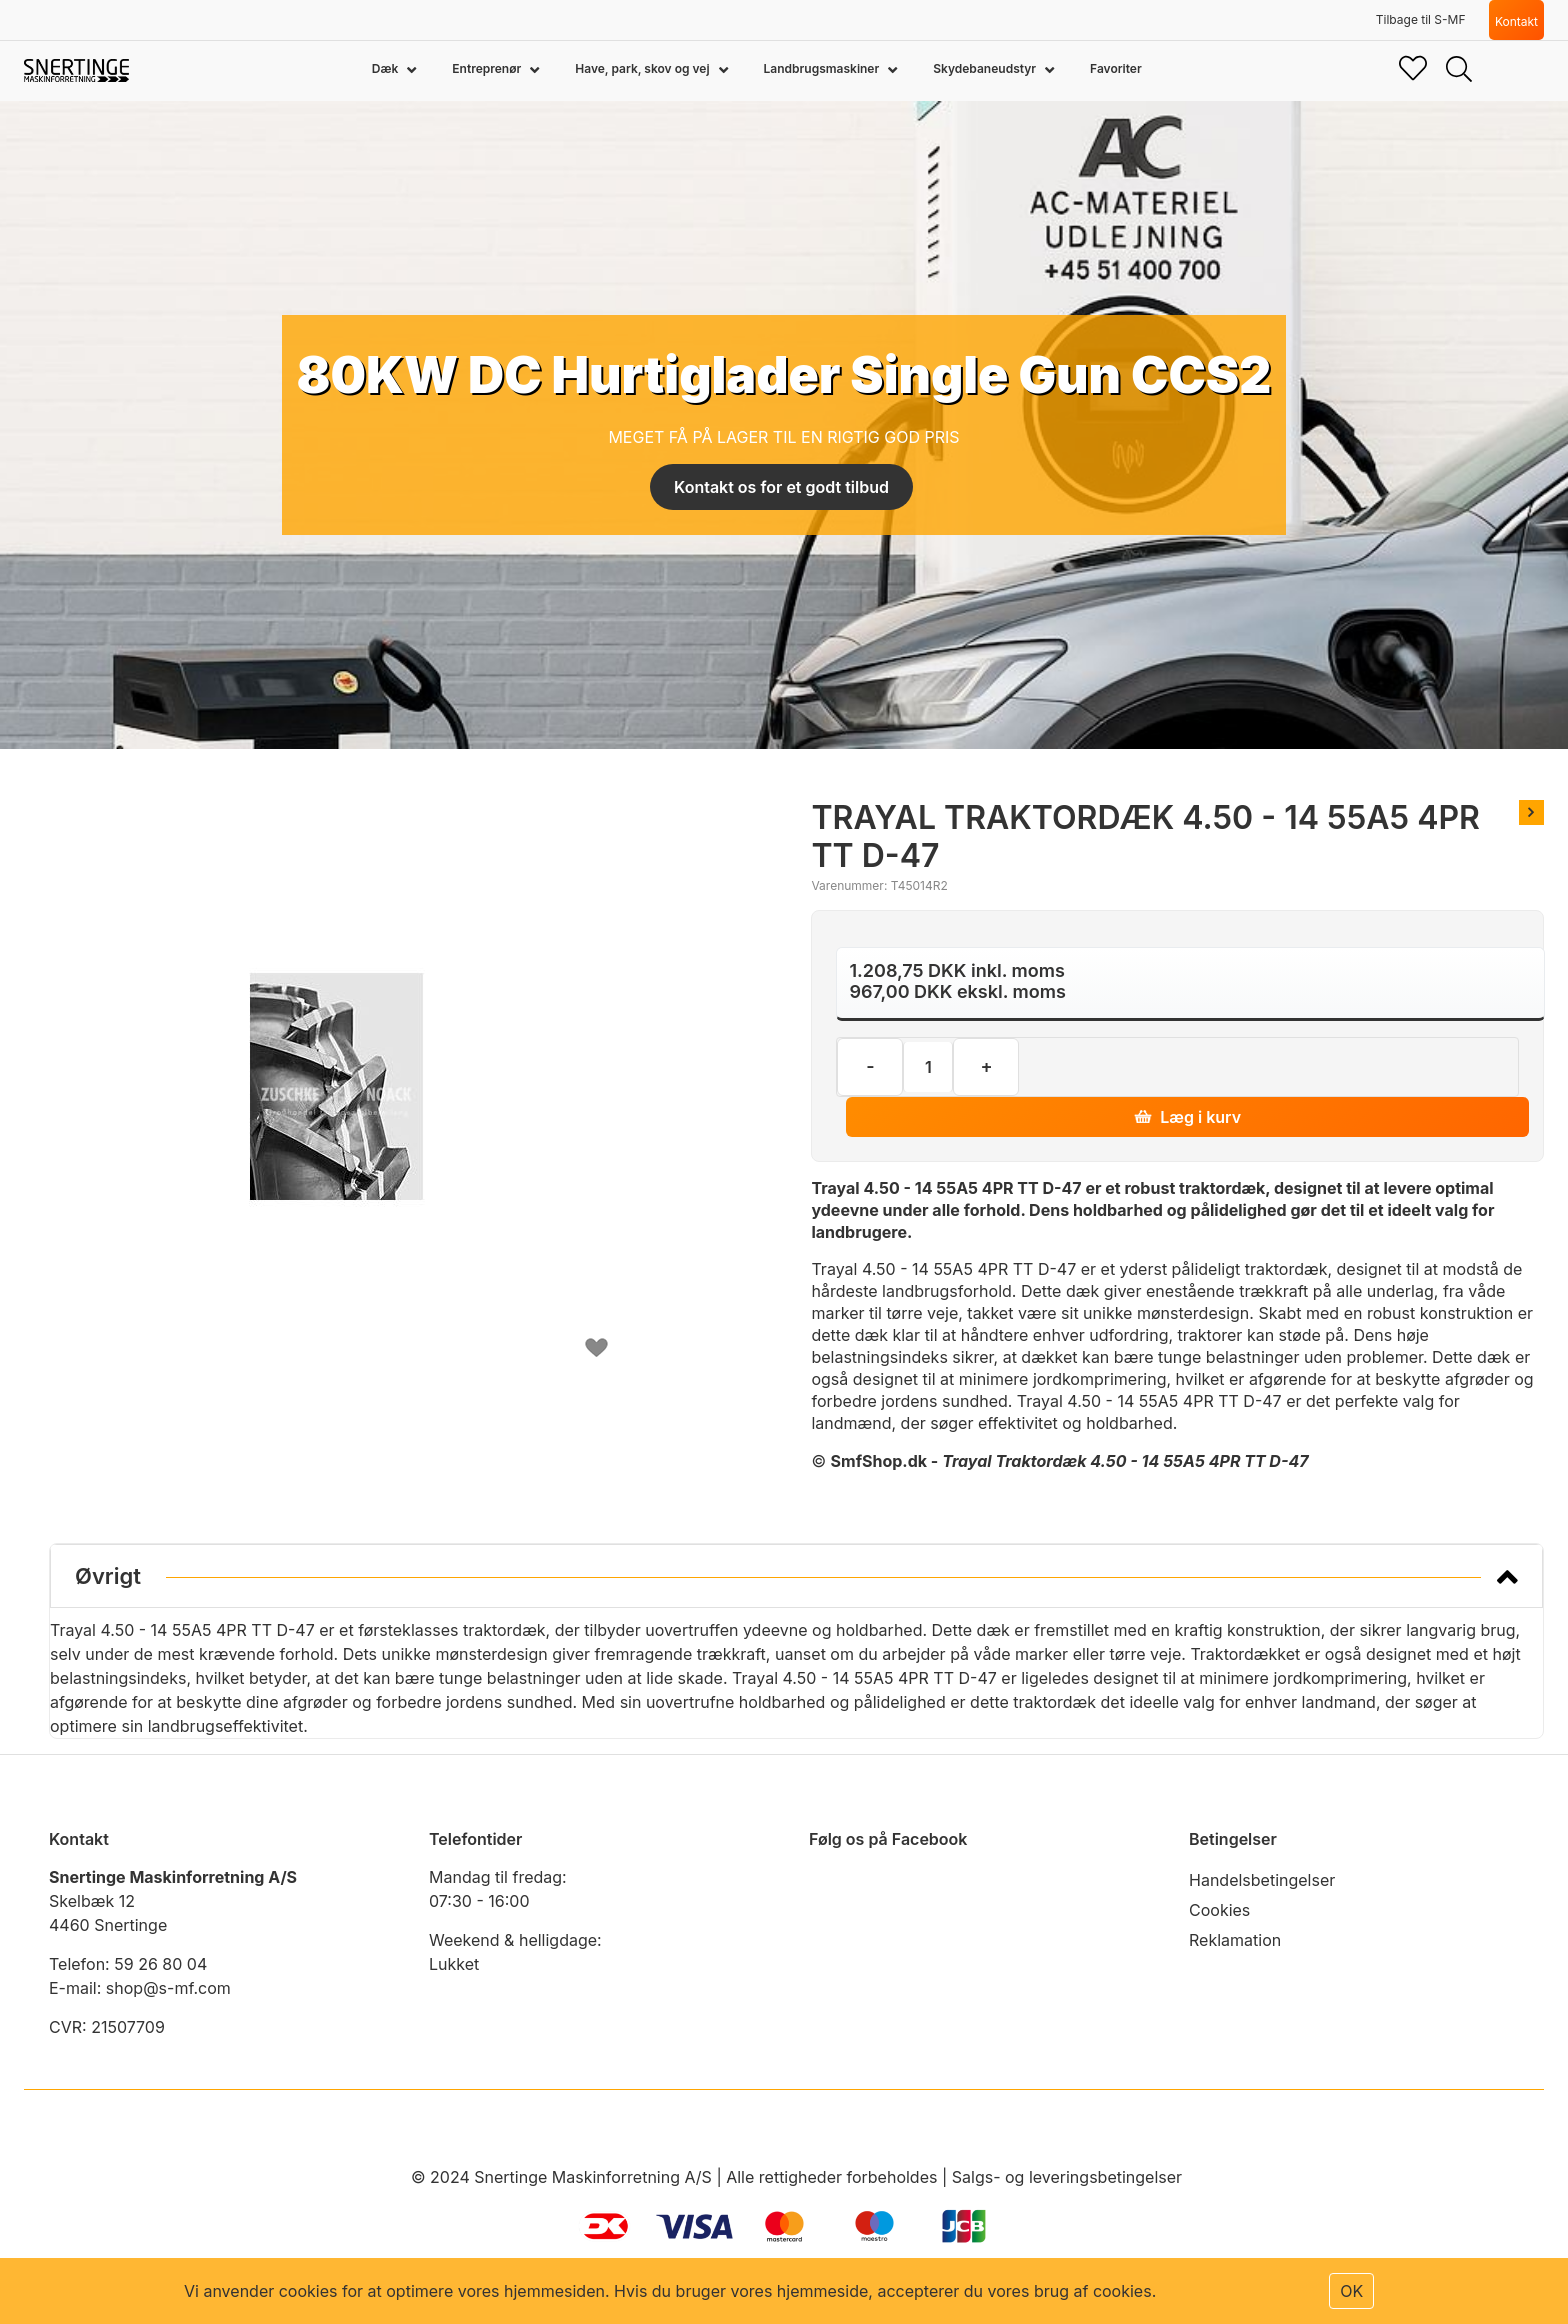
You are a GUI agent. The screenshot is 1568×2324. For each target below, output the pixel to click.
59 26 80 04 (160, 1964)
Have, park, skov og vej (643, 68)
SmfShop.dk (879, 1461)
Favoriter (1116, 68)
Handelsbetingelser (1262, 1880)
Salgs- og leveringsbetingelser (1067, 2177)
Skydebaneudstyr (986, 68)
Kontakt (1516, 21)
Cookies (1219, 1910)
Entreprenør (488, 68)
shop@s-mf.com (168, 1988)
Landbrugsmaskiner (823, 68)
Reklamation (1235, 1940)
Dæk (386, 68)
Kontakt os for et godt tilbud (781, 487)
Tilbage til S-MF (1421, 19)
